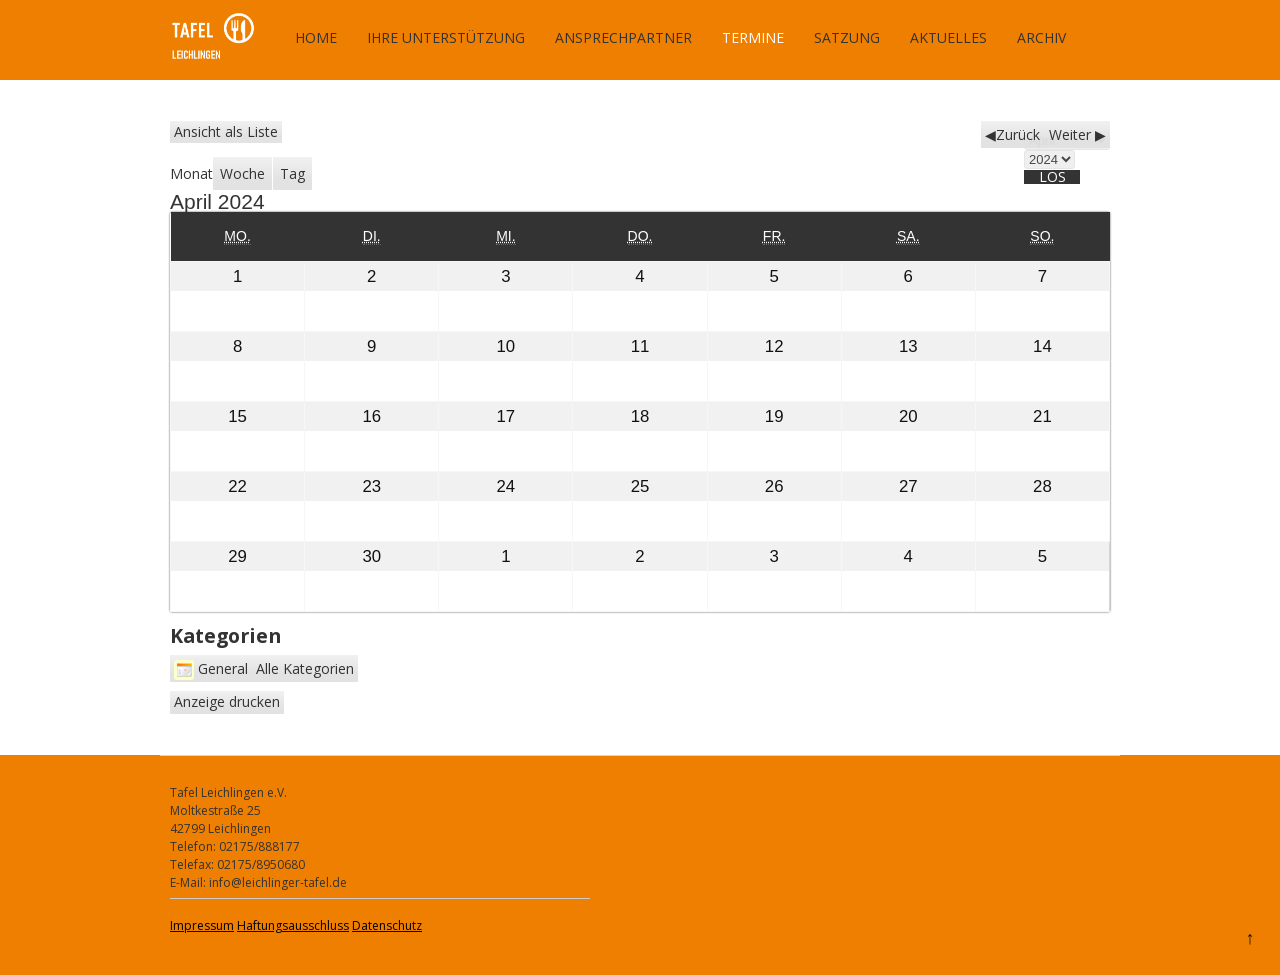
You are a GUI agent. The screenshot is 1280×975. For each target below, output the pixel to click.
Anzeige (227, 701)
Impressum (202, 925)
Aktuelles (948, 37)
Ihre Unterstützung (446, 37)
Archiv (1041, 37)
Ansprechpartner (623, 37)
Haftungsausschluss (293, 925)
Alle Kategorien (305, 668)
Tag (292, 173)
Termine (753, 37)
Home (316, 37)
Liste (226, 131)
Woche (242, 173)
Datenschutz (387, 925)
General (211, 668)
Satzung (847, 37)
